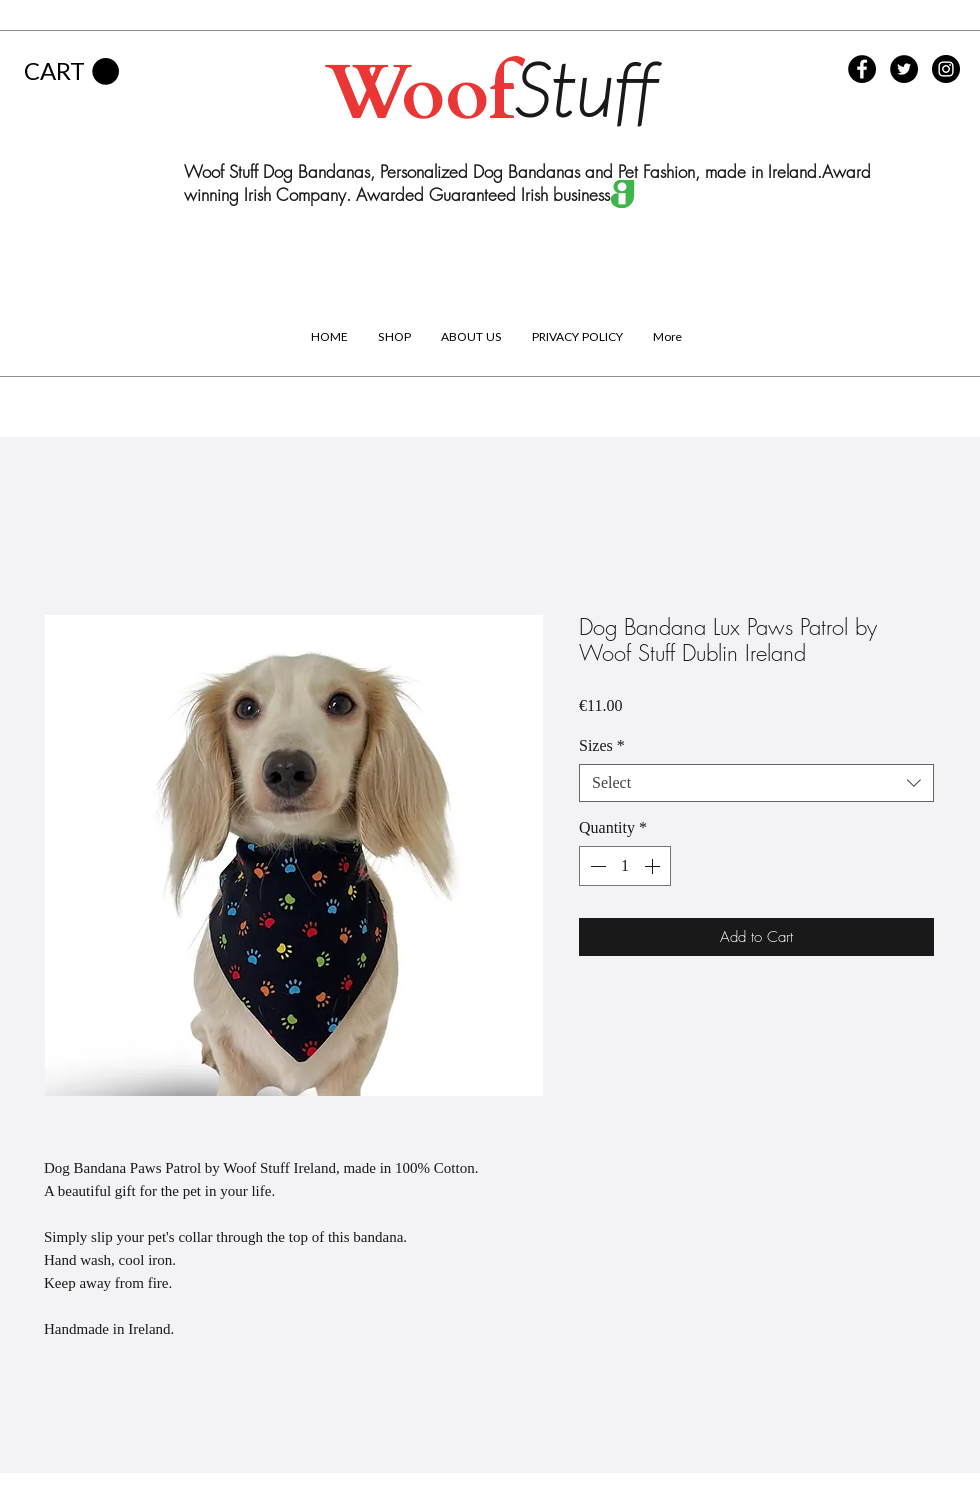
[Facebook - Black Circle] (862, 69)
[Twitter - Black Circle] (904, 69)
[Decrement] (596, 866)
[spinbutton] (625, 866)
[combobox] (756, 783)
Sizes (602, 745)
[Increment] (654, 866)
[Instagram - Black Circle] (946, 69)
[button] (71, 72)
